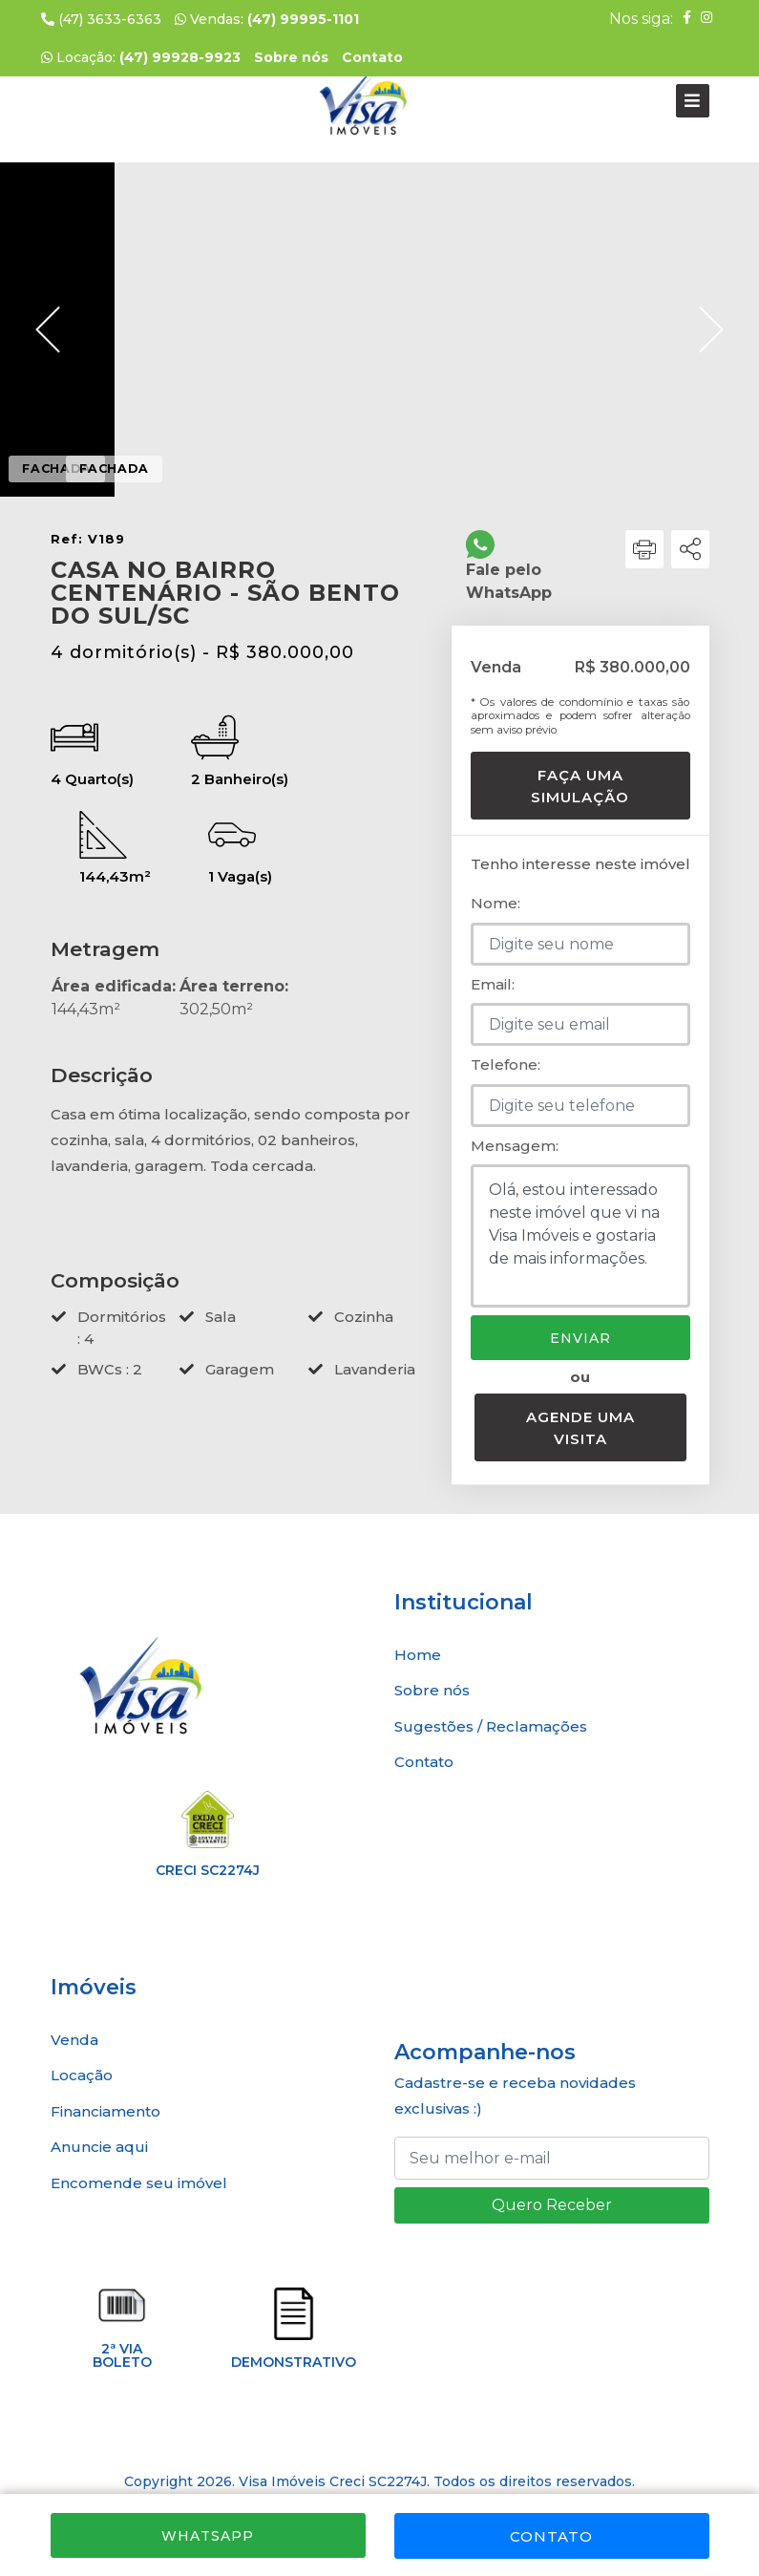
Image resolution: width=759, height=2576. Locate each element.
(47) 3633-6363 (101, 19)
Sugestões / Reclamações (490, 1726)
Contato (551, 2536)
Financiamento (105, 2111)
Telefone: (505, 1064)
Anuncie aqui (99, 2147)
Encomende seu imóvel (139, 2183)
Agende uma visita (580, 1428)
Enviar (580, 1338)
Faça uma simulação (580, 786)
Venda (74, 2040)
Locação (82, 2075)
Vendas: (267, 19)
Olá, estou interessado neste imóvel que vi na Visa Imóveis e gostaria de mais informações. (580, 1236)
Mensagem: (515, 1146)
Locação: (141, 57)
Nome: (495, 903)
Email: (493, 984)
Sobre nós (432, 1690)
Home (417, 1655)
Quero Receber (552, 2205)
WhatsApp (207, 2535)
